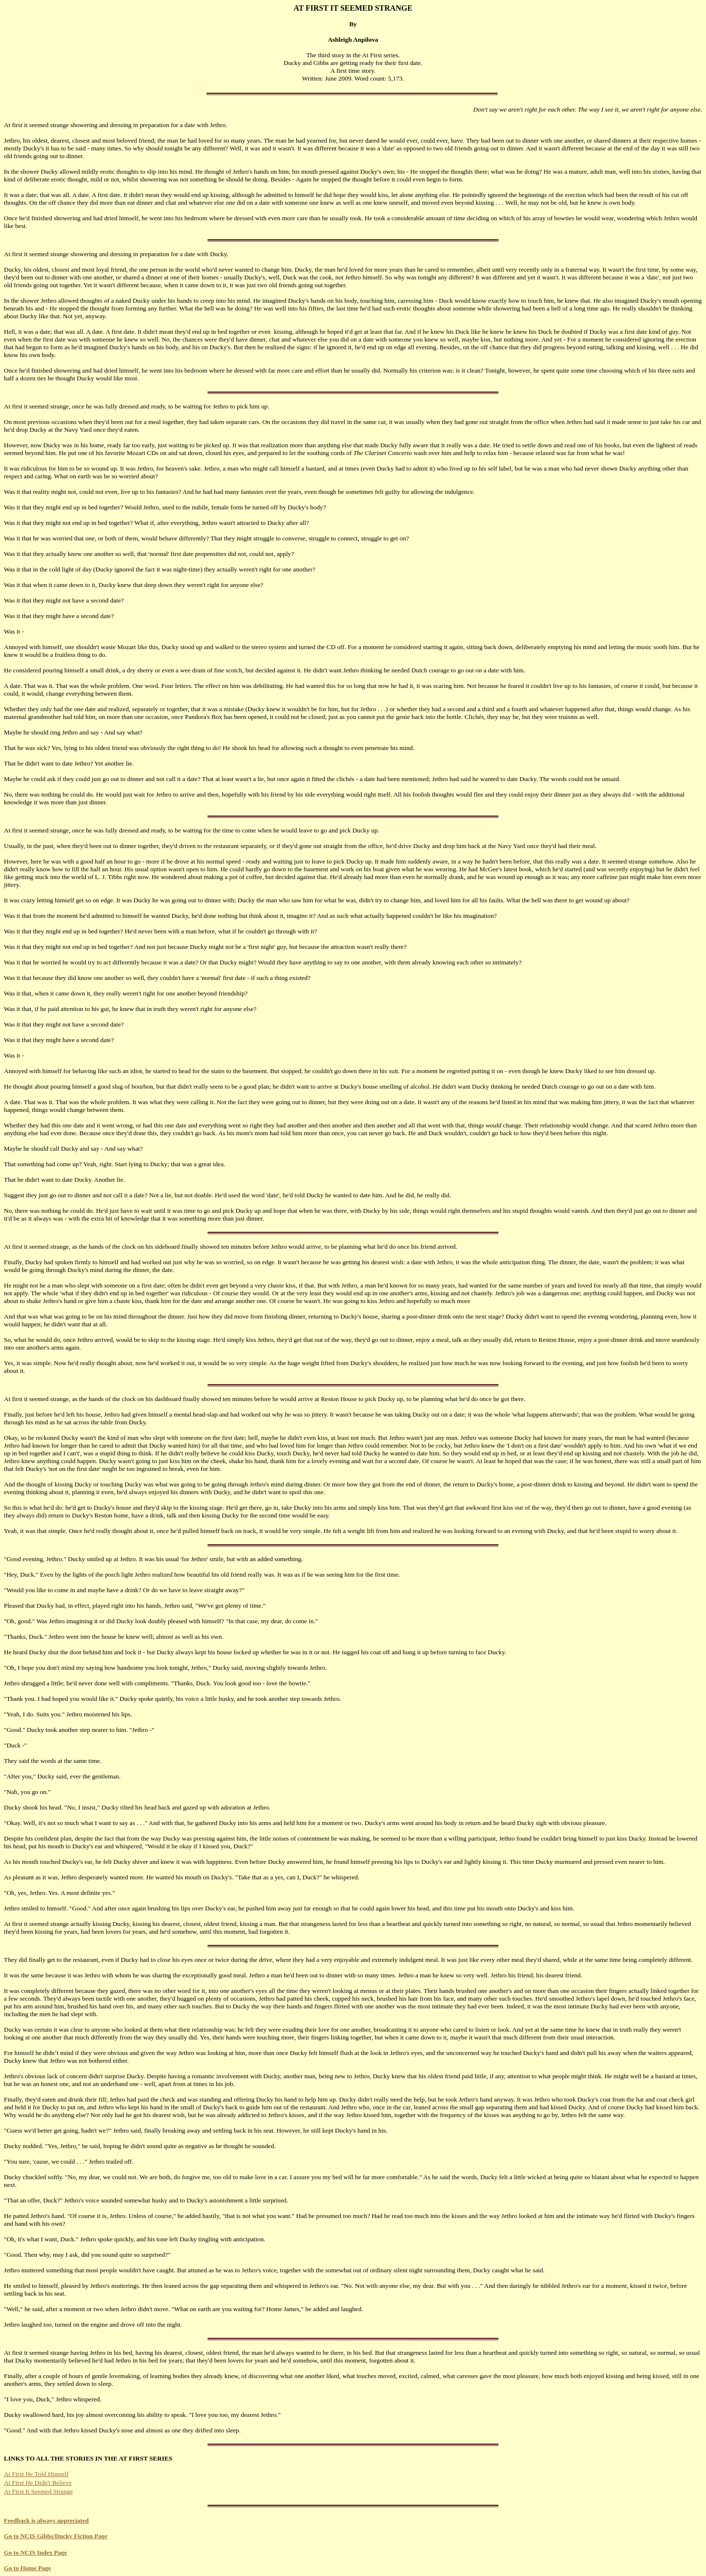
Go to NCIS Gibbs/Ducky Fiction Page (55, 2536)
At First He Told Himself (36, 2474)
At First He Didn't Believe (38, 2482)
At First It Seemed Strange (38, 2491)
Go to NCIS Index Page (35, 2552)
